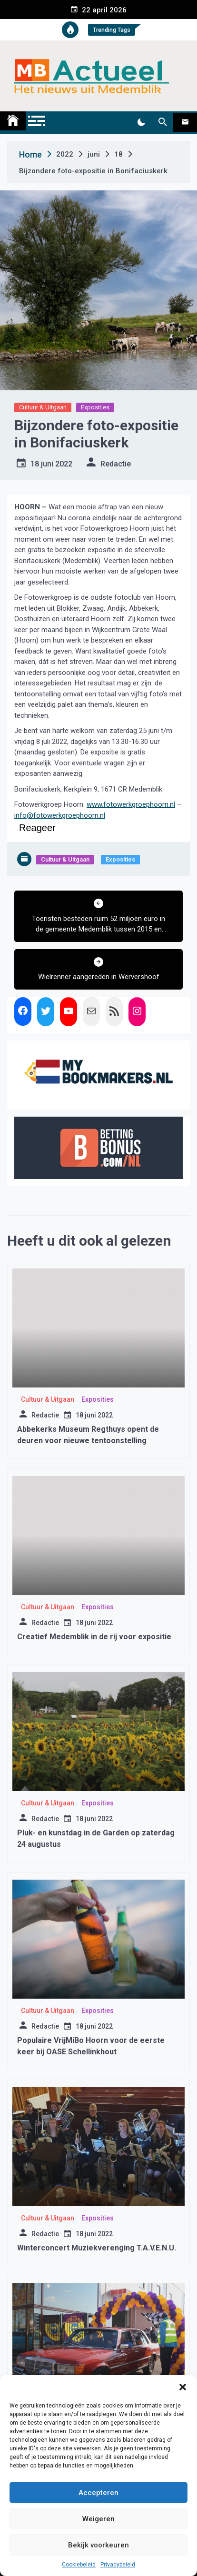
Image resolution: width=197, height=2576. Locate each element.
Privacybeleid (117, 2564)
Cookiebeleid (79, 2564)
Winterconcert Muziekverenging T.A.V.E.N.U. (96, 2247)
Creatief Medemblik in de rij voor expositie (94, 1636)
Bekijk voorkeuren (98, 2545)
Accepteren (98, 2492)
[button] (182, 2387)
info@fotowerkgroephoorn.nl (59, 815)
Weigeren (98, 2519)
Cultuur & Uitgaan (43, 407)
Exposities (95, 407)
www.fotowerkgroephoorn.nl (131, 804)
